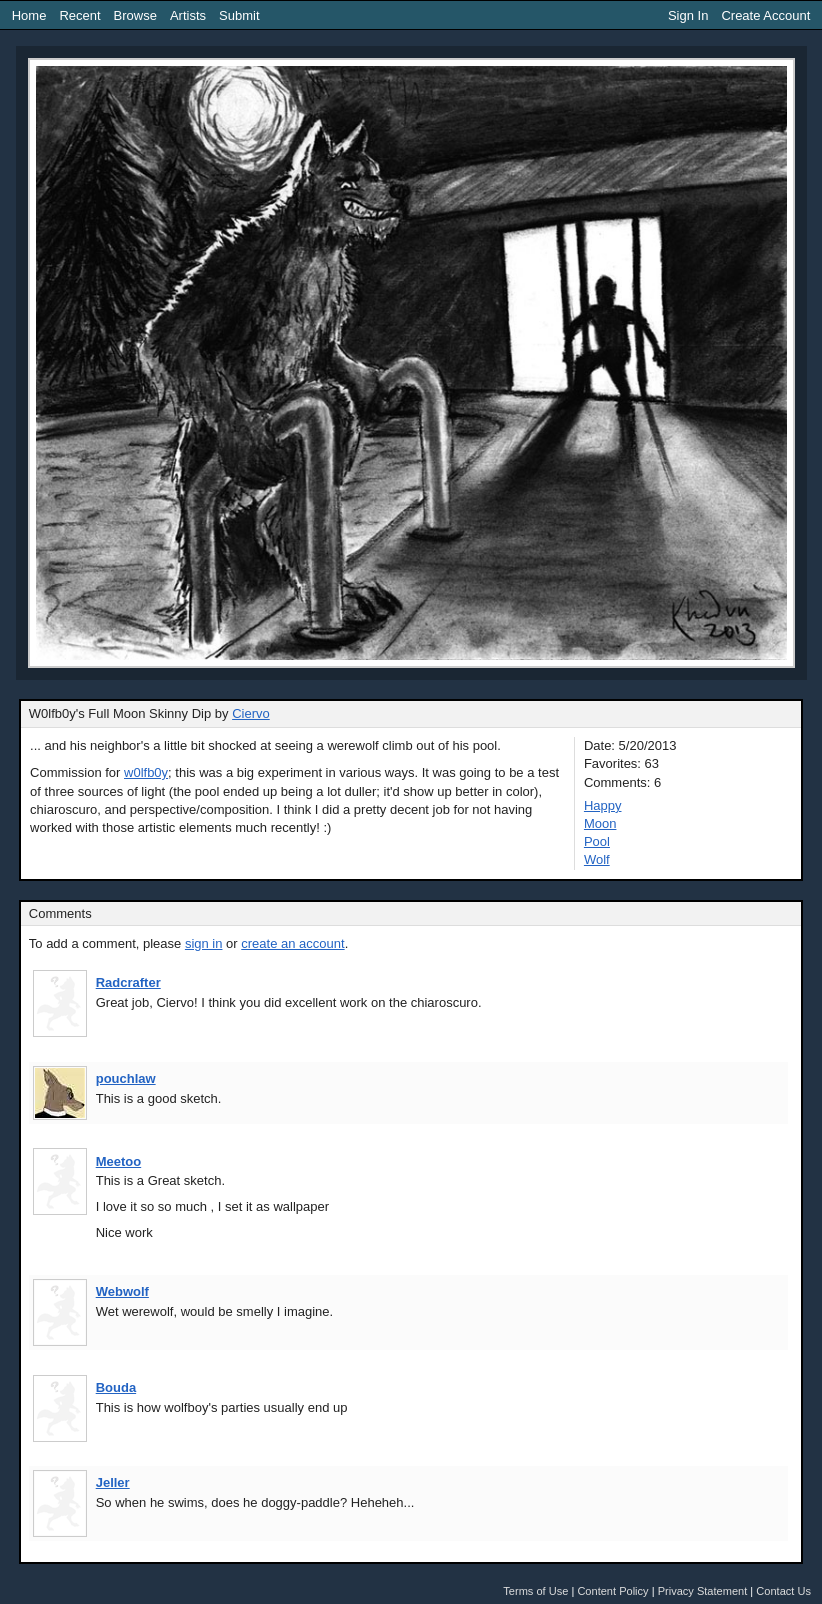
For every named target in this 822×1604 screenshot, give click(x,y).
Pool (597, 841)
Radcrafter (128, 982)
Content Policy (612, 1591)
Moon (600, 823)
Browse (135, 15)
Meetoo (119, 1161)
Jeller (113, 1482)
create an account (292, 943)
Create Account (765, 15)
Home (29, 15)
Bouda (116, 1387)
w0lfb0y (146, 772)
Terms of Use (535, 1591)
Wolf (597, 859)
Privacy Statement (703, 1591)
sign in (204, 943)
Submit (239, 15)
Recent (79, 15)
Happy (603, 805)
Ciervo (251, 713)
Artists (188, 15)
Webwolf (122, 1291)
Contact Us (783, 1591)
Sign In (688, 15)
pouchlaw (126, 1078)
